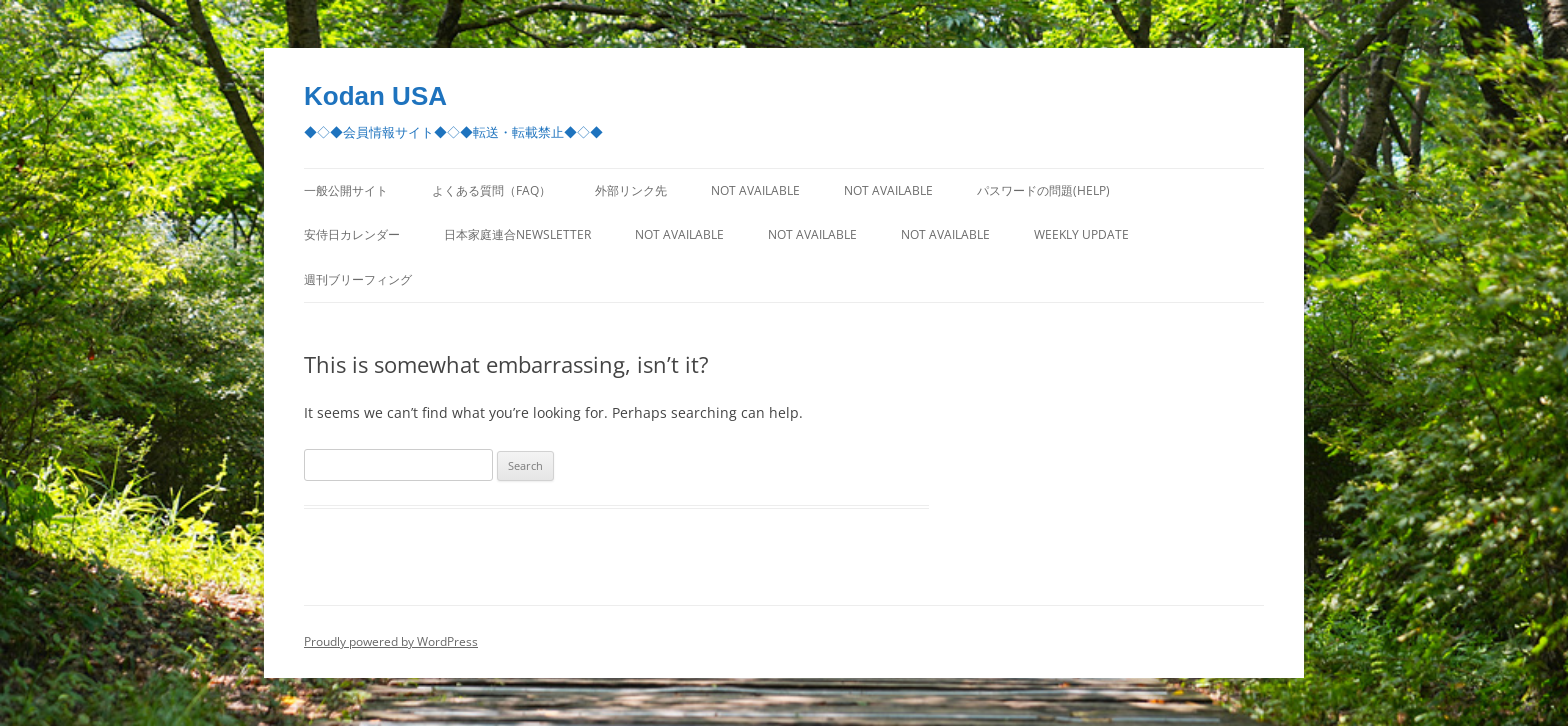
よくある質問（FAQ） (491, 190)
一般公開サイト (346, 190)
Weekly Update (1081, 234)
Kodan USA (375, 96)
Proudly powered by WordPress (391, 641)
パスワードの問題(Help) (1043, 190)
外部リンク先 (631, 190)
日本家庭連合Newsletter (517, 234)
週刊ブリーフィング (358, 279)
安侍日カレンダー (352, 234)
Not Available (755, 190)
